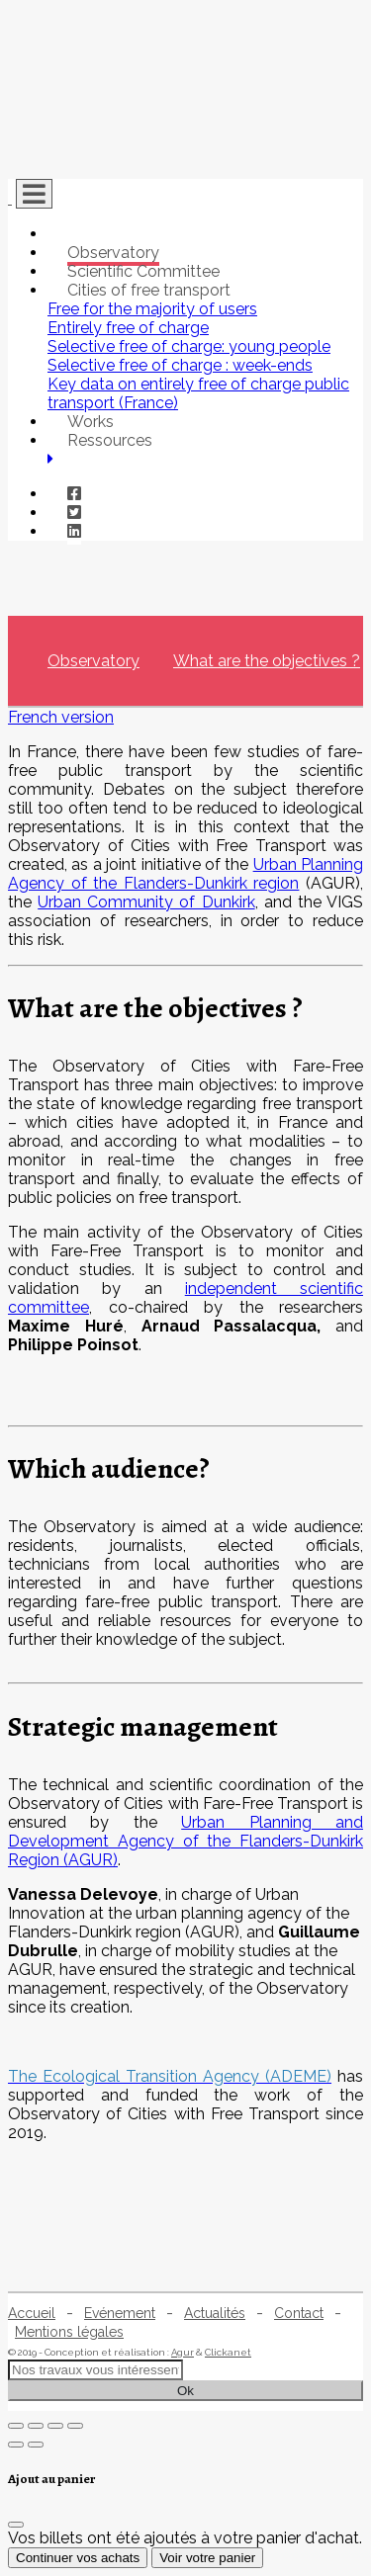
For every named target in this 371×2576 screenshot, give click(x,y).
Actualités (214, 2313)
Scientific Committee (143, 271)
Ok (185, 2390)
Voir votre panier (207, 2557)
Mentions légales (69, 2332)
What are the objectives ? (266, 660)
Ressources (109, 440)
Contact (299, 2313)
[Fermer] (16, 2525)
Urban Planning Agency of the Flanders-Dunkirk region (185, 874)
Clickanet (228, 2352)
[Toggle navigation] (34, 194)
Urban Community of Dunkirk (146, 902)
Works (90, 421)
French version (61, 717)
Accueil (31, 2313)
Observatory (113, 252)
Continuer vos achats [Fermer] (77, 2557)
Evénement (119, 2313)
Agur (182, 2352)
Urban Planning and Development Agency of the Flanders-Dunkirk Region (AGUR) (185, 1841)
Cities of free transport (149, 290)
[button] (50, 459)
